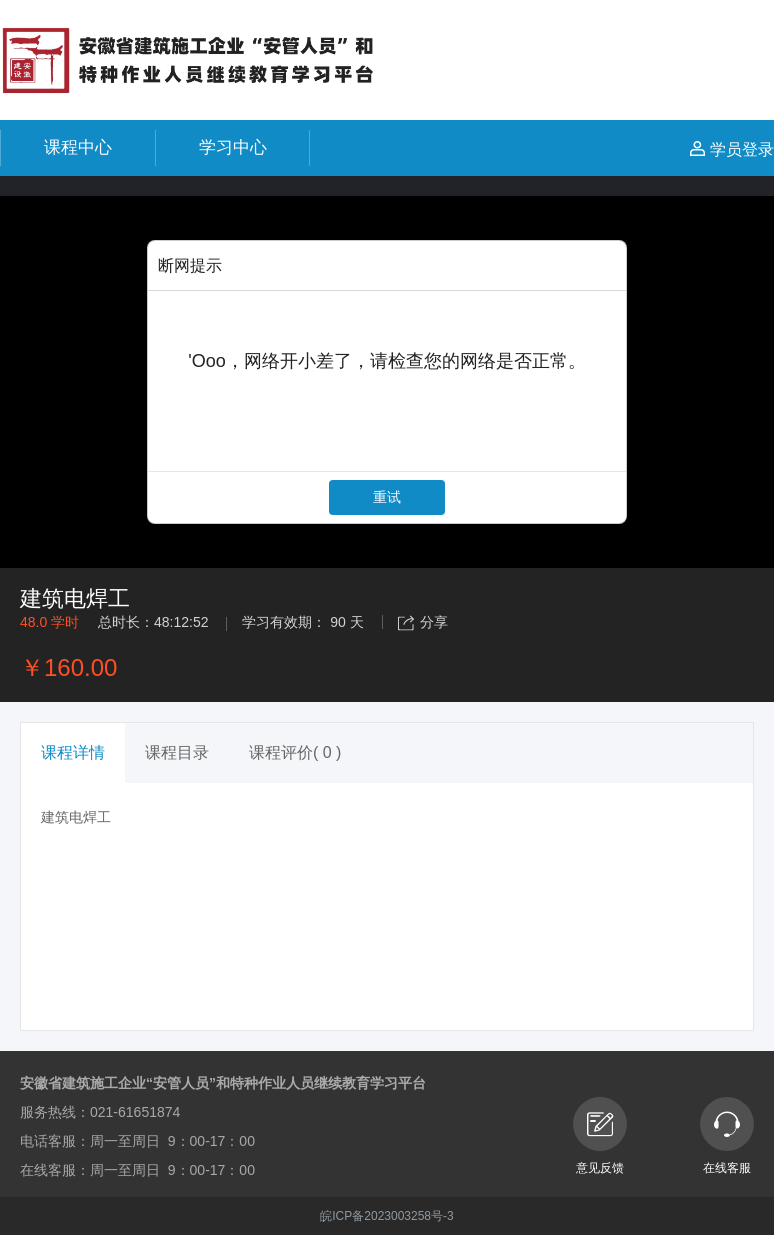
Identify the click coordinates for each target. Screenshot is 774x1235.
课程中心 (78, 147)
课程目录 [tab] (177, 752)
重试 (387, 497)
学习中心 (233, 147)
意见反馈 (600, 1136)
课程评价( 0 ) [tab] (295, 752)
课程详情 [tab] (73, 752)
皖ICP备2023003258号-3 (386, 1216)
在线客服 (727, 1136)
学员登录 (732, 149)
